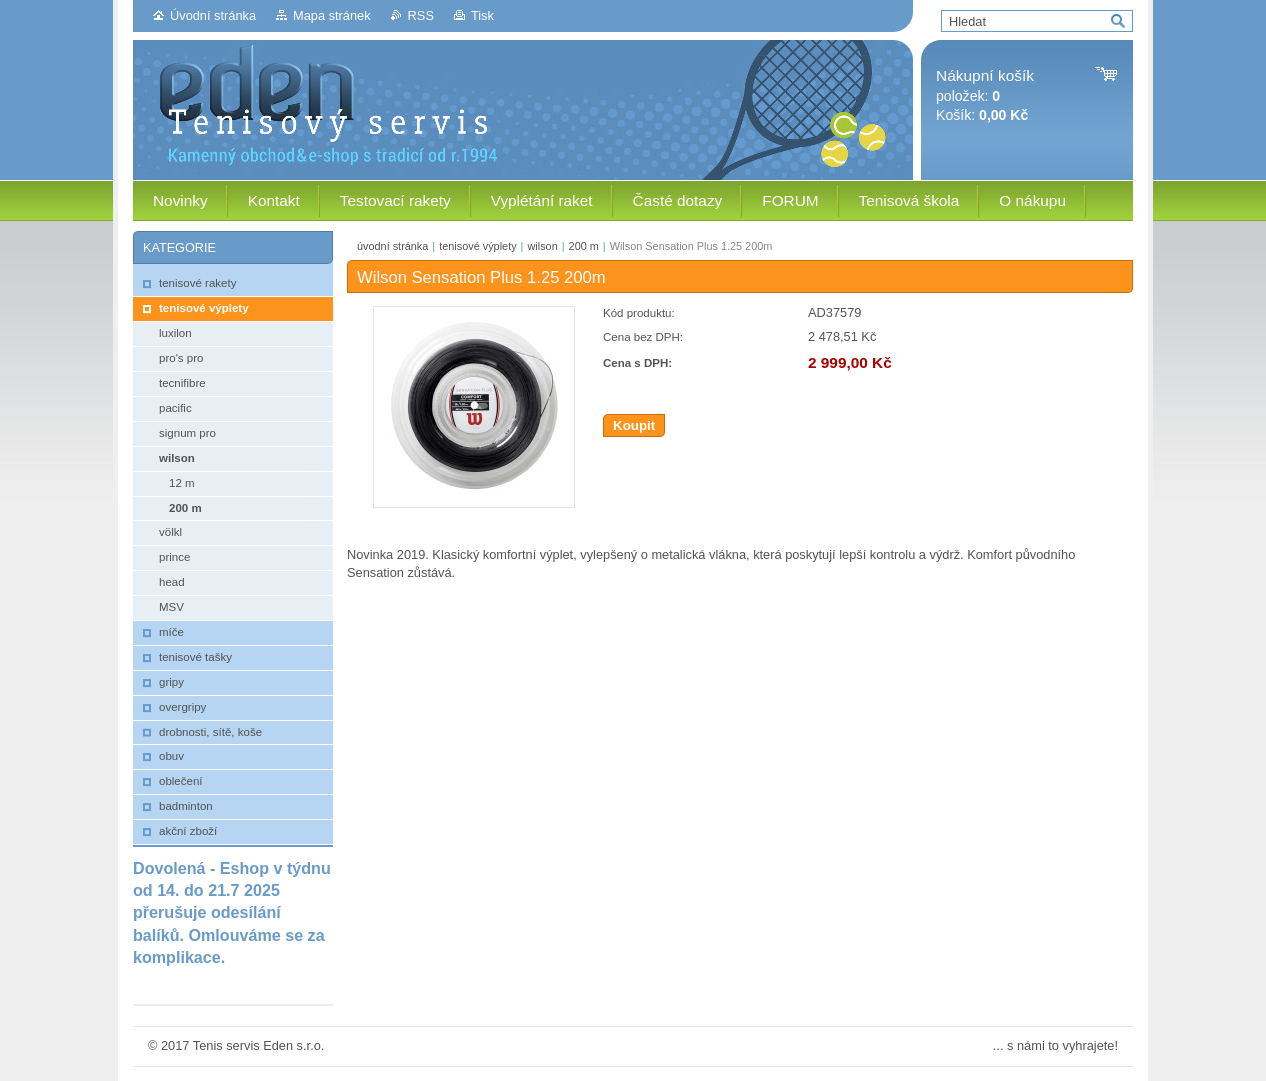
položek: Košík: (985, 95)
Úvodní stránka (213, 15)
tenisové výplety (477, 246)
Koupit (634, 425)
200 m (584, 246)
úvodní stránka (392, 246)
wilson (542, 246)
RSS (421, 15)
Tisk (482, 15)
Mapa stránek (332, 15)
